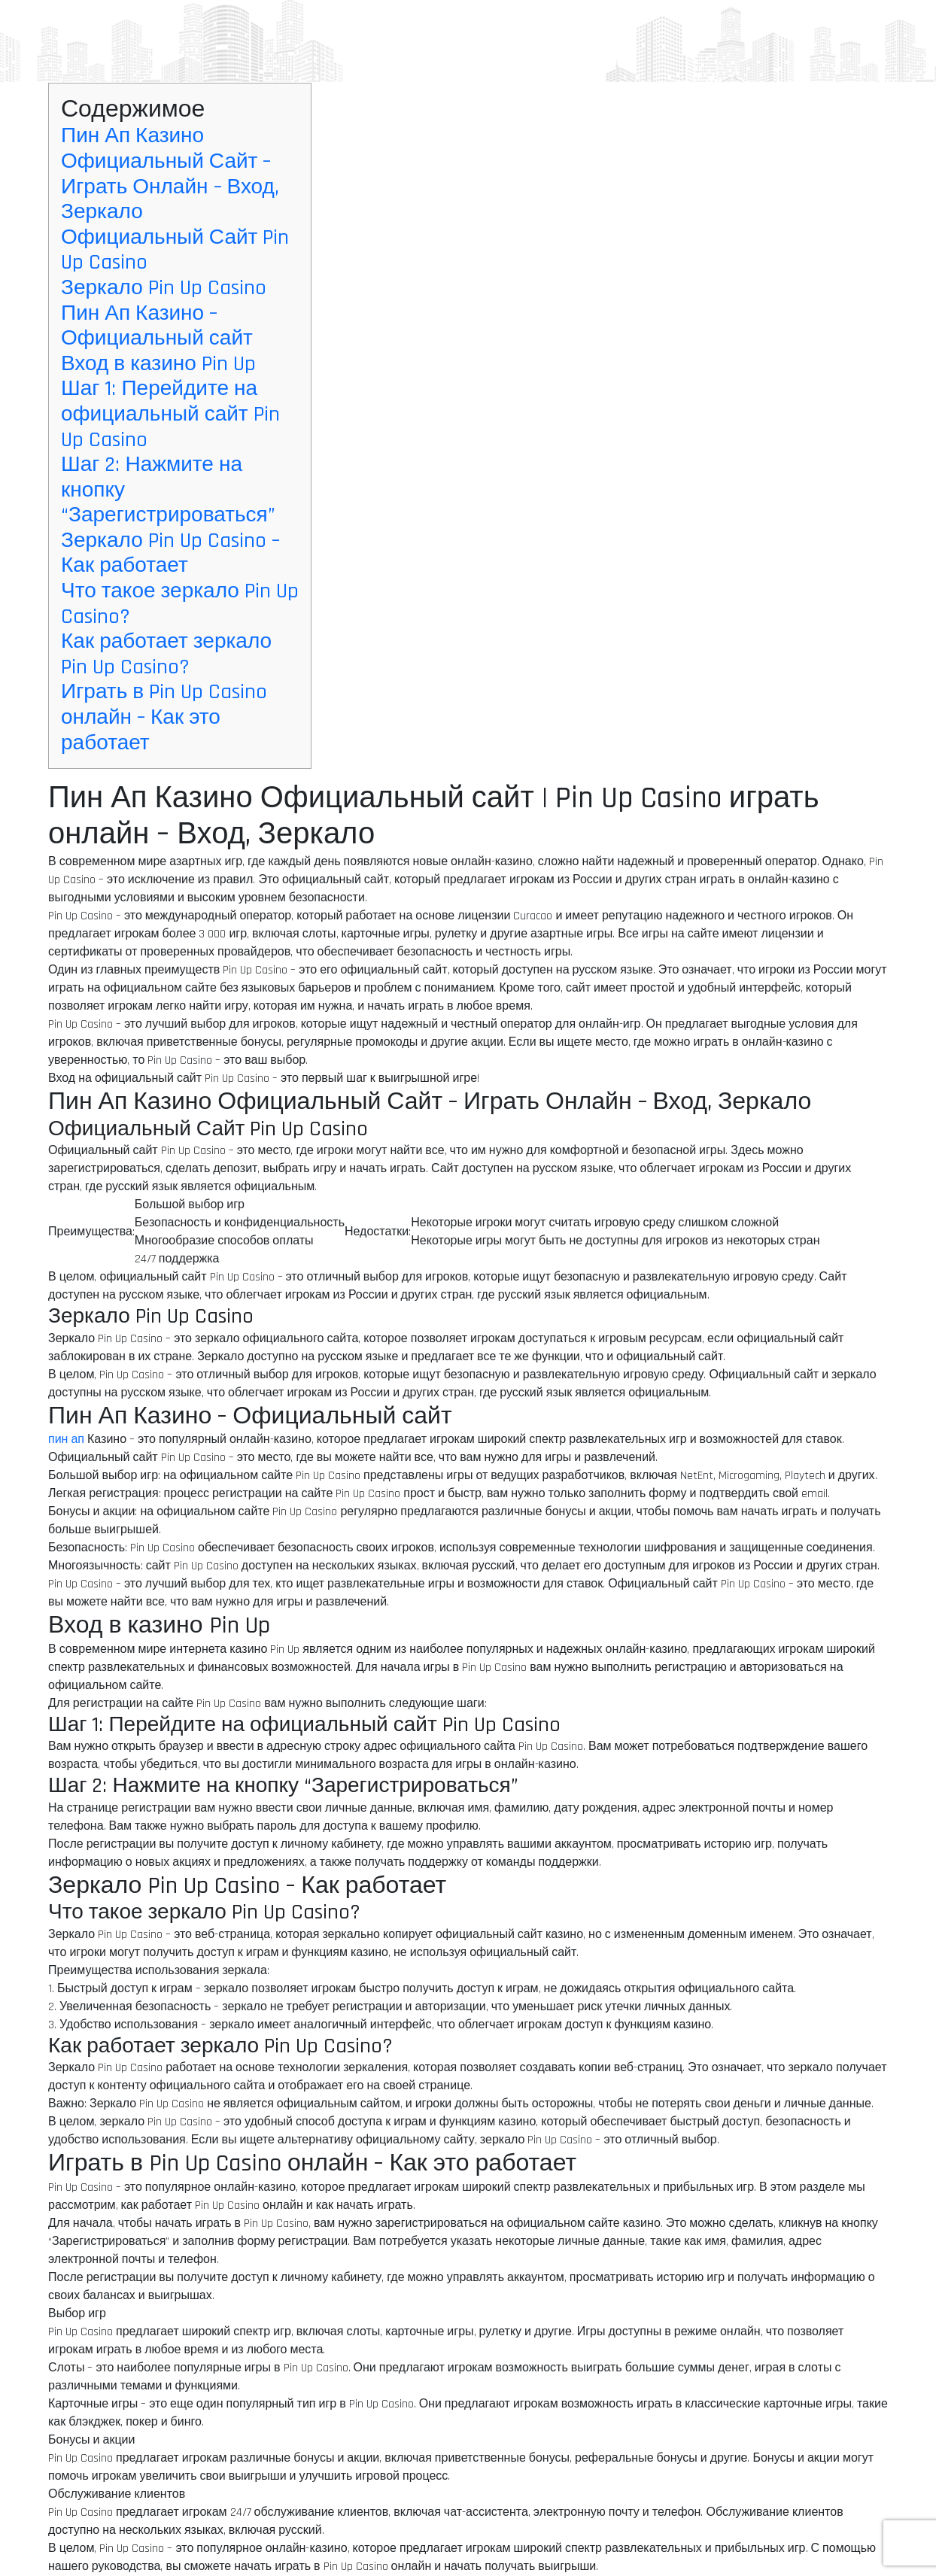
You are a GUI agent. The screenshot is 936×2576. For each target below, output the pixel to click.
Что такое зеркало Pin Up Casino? (180, 604)
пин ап (66, 1439)
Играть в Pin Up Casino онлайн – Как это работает (164, 717)
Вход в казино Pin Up (158, 364)
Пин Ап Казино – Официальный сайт (157, 326)
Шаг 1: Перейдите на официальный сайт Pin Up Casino (170, 414)
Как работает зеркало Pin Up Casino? (166, 654)
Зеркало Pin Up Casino (163, 288)
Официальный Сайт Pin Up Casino (175, 250)
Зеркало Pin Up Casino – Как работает (170, 553)
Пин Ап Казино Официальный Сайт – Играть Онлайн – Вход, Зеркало (170, 174)
